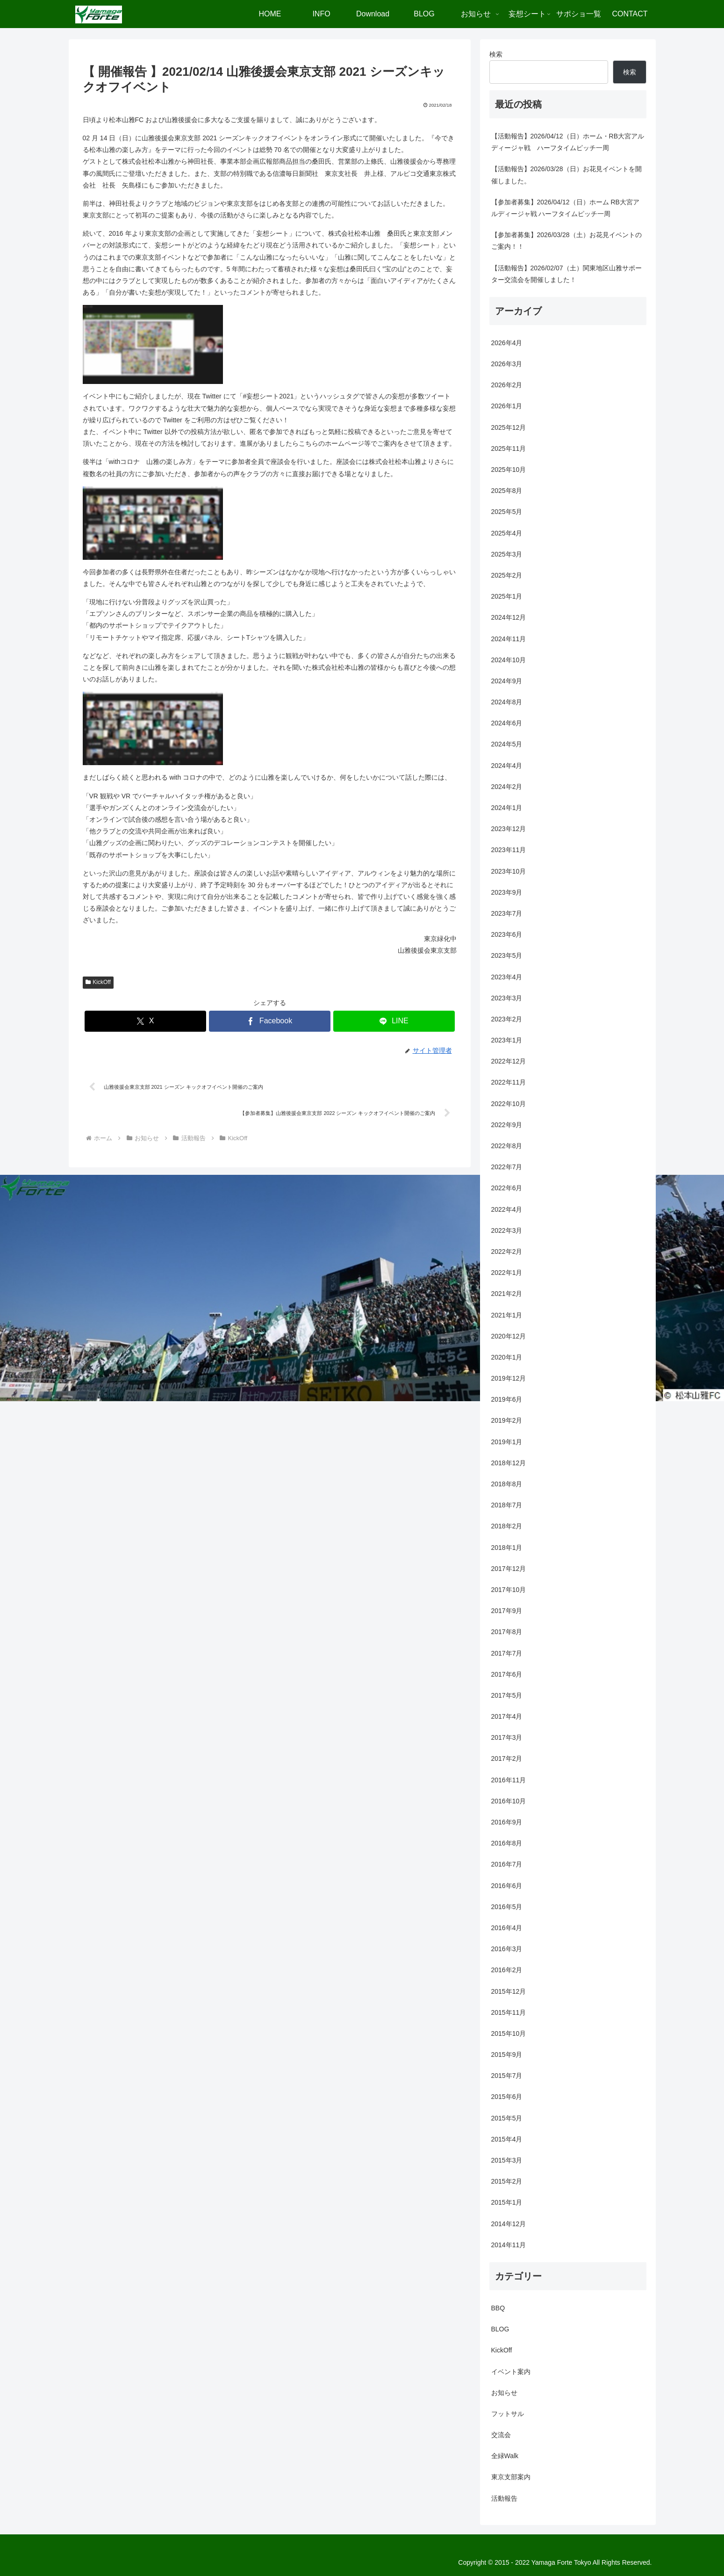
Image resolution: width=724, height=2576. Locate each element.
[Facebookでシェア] (269, 1021)
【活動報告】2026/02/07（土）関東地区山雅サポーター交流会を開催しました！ (566, 273)
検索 (495, 54)
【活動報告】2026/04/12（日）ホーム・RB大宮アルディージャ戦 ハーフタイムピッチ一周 (568, 142)
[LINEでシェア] (394, 1021)
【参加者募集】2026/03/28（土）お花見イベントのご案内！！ (566, 240)
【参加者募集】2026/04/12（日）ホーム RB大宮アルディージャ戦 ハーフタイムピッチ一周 (565, 207)
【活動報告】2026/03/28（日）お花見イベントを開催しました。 (566, 174)
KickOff (98, 982)
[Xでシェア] (145, 1021)
